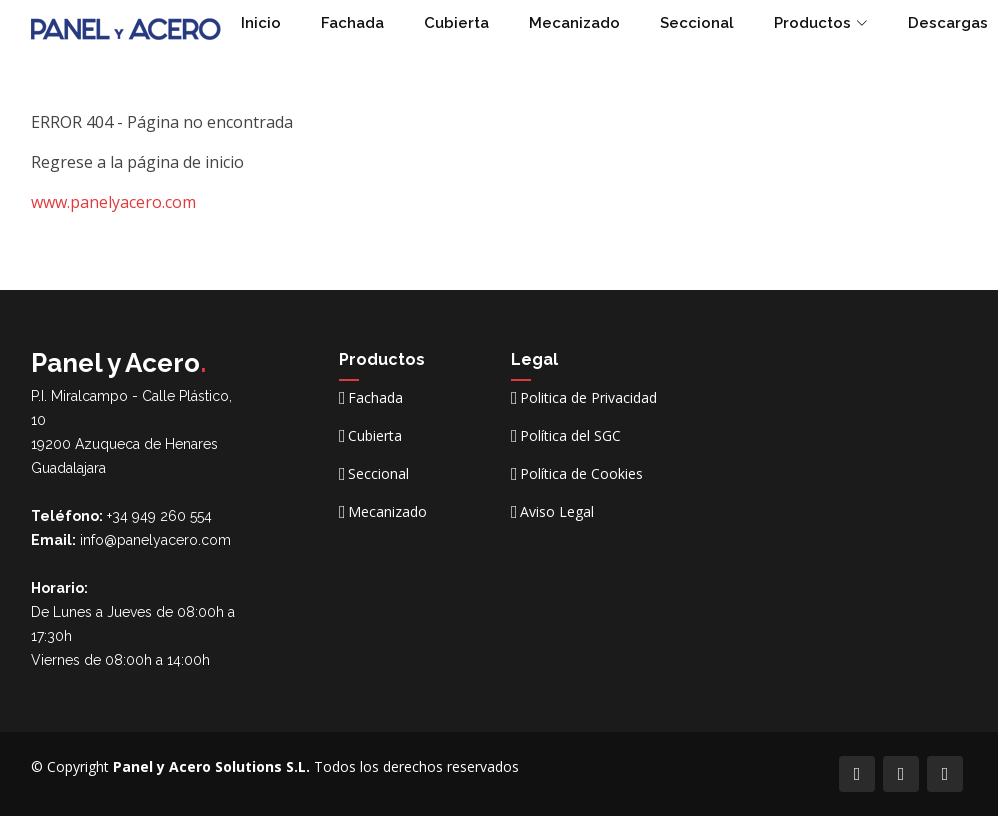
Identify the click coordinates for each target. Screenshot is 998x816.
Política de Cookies (581, 474)
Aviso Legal (557, 512)
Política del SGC (570, 436)
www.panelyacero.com (113, 202)
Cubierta (456, 23)
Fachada (352, 23)
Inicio (261, 23)
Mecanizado (574, 23)
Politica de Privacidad (588, 398)
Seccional (697, 23)
